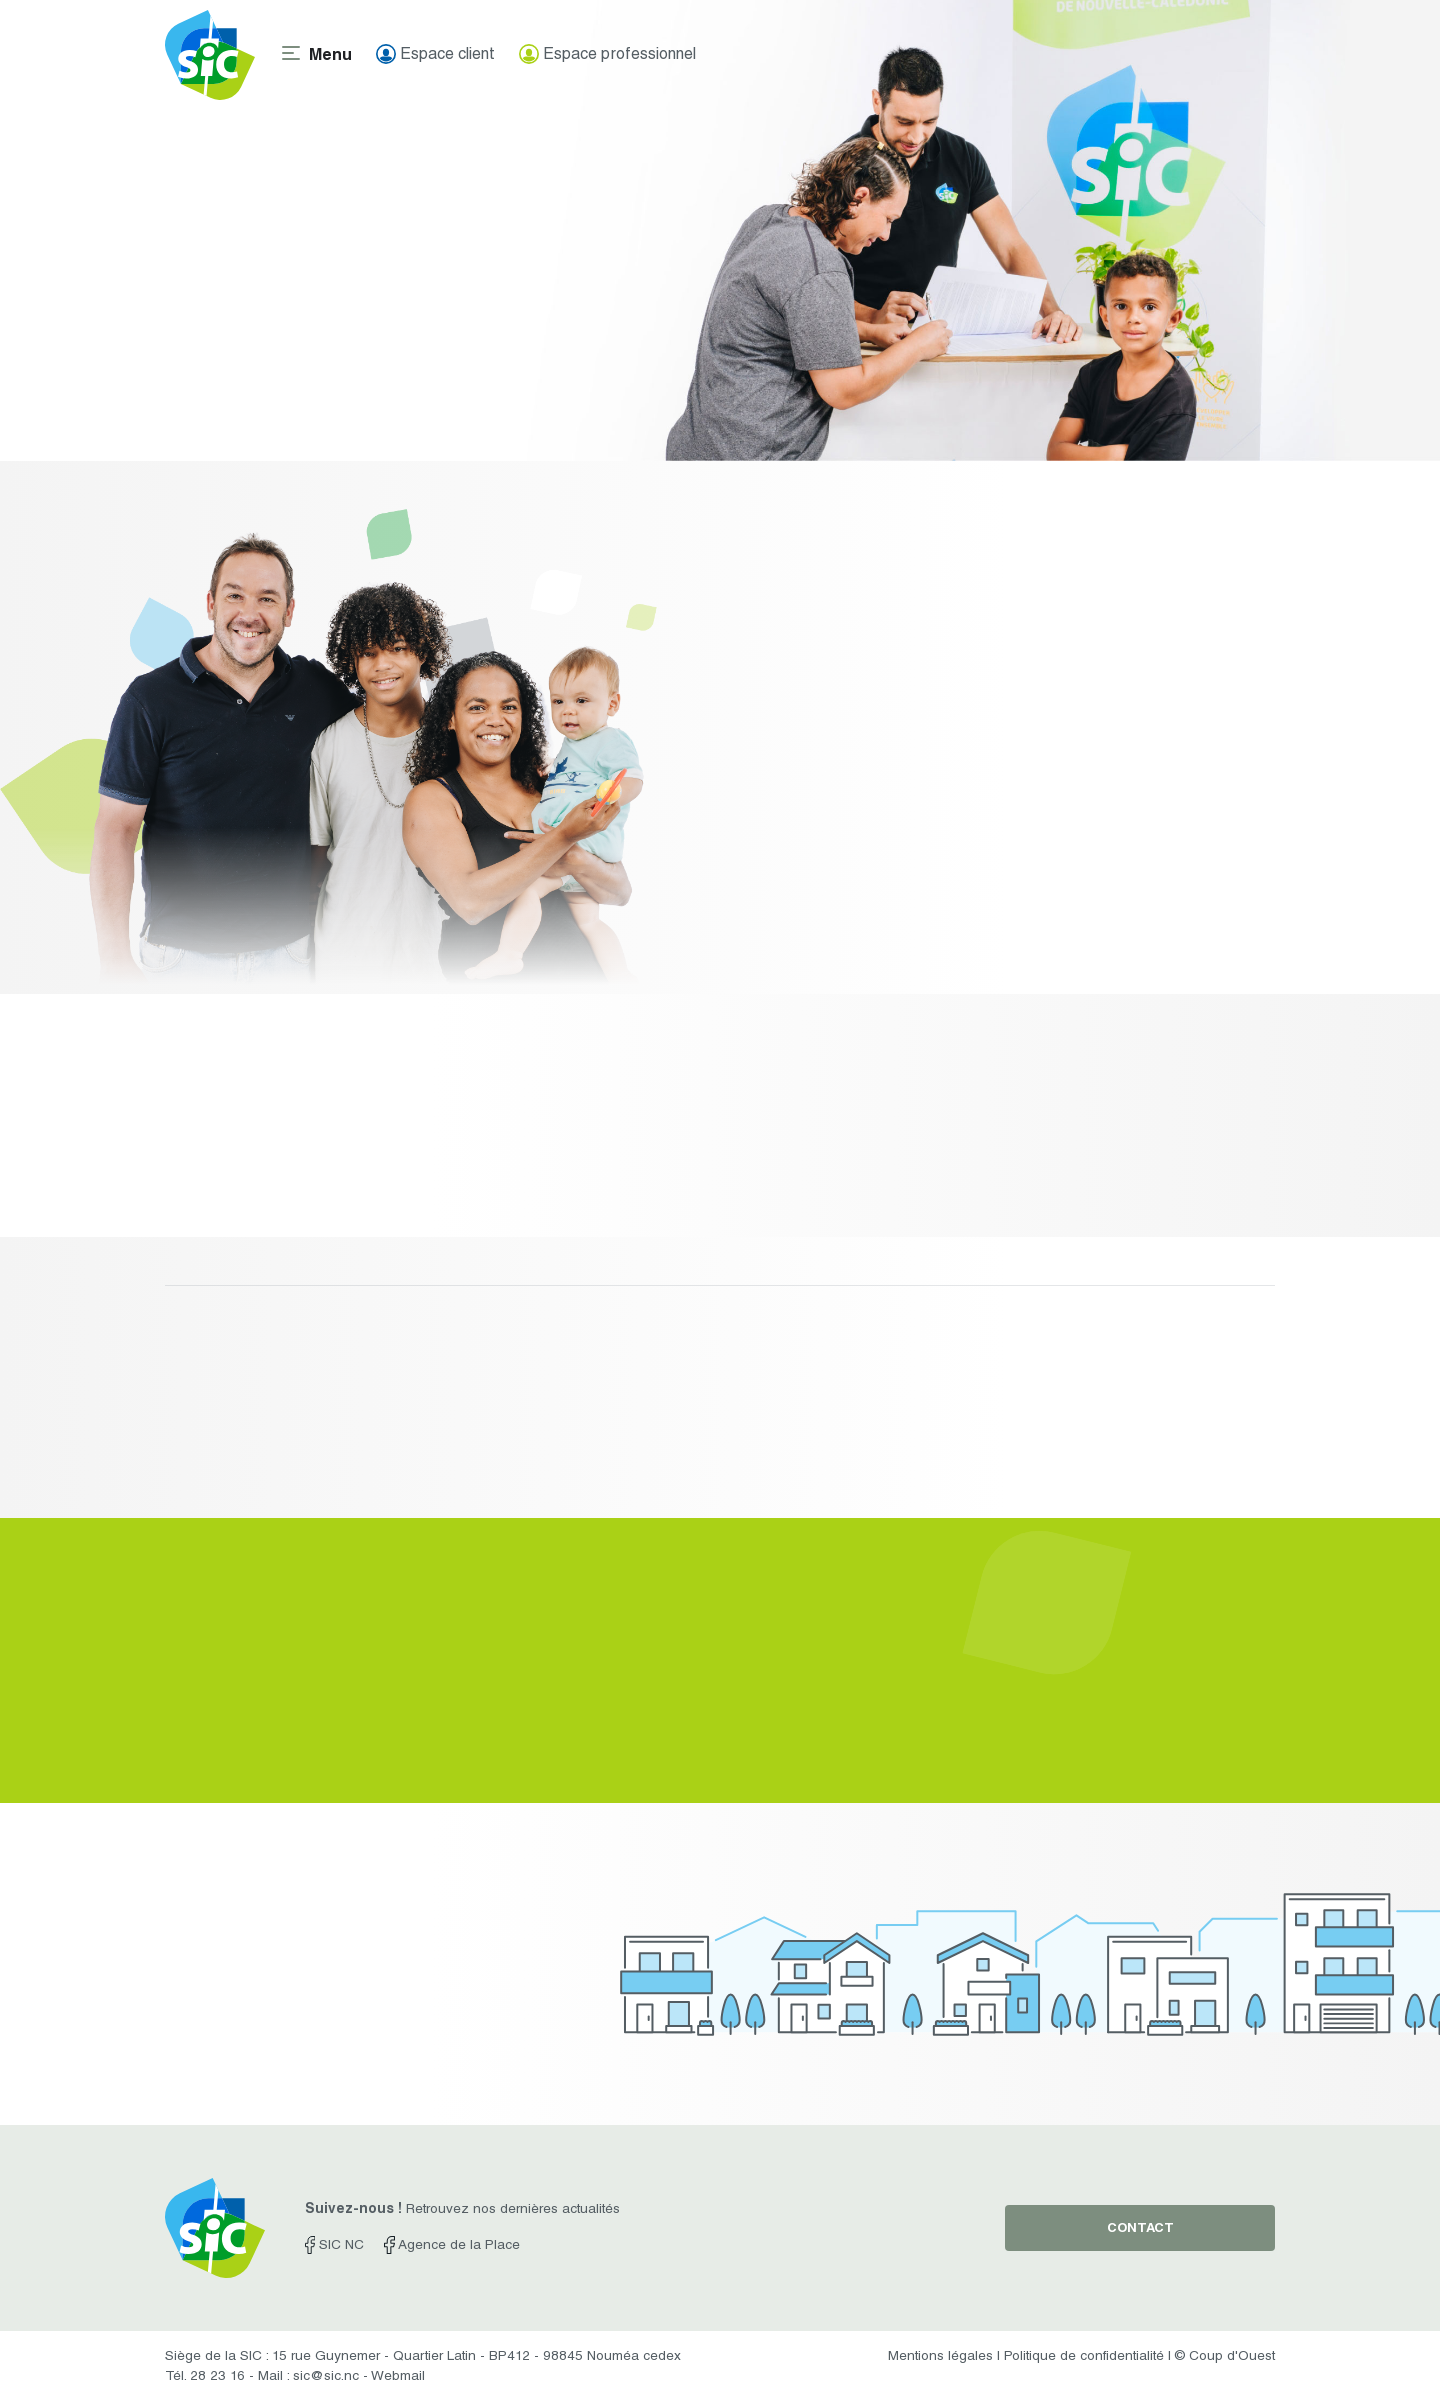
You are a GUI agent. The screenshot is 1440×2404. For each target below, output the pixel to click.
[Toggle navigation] (315, 55)
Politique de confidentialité (1084, 2357)
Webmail (398, 2377)
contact (1140, 2229)
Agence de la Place (451, 2246)
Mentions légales (940, 2357)
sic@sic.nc (326, 2377)
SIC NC (334, 2246)
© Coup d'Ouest (1225, 2357)
